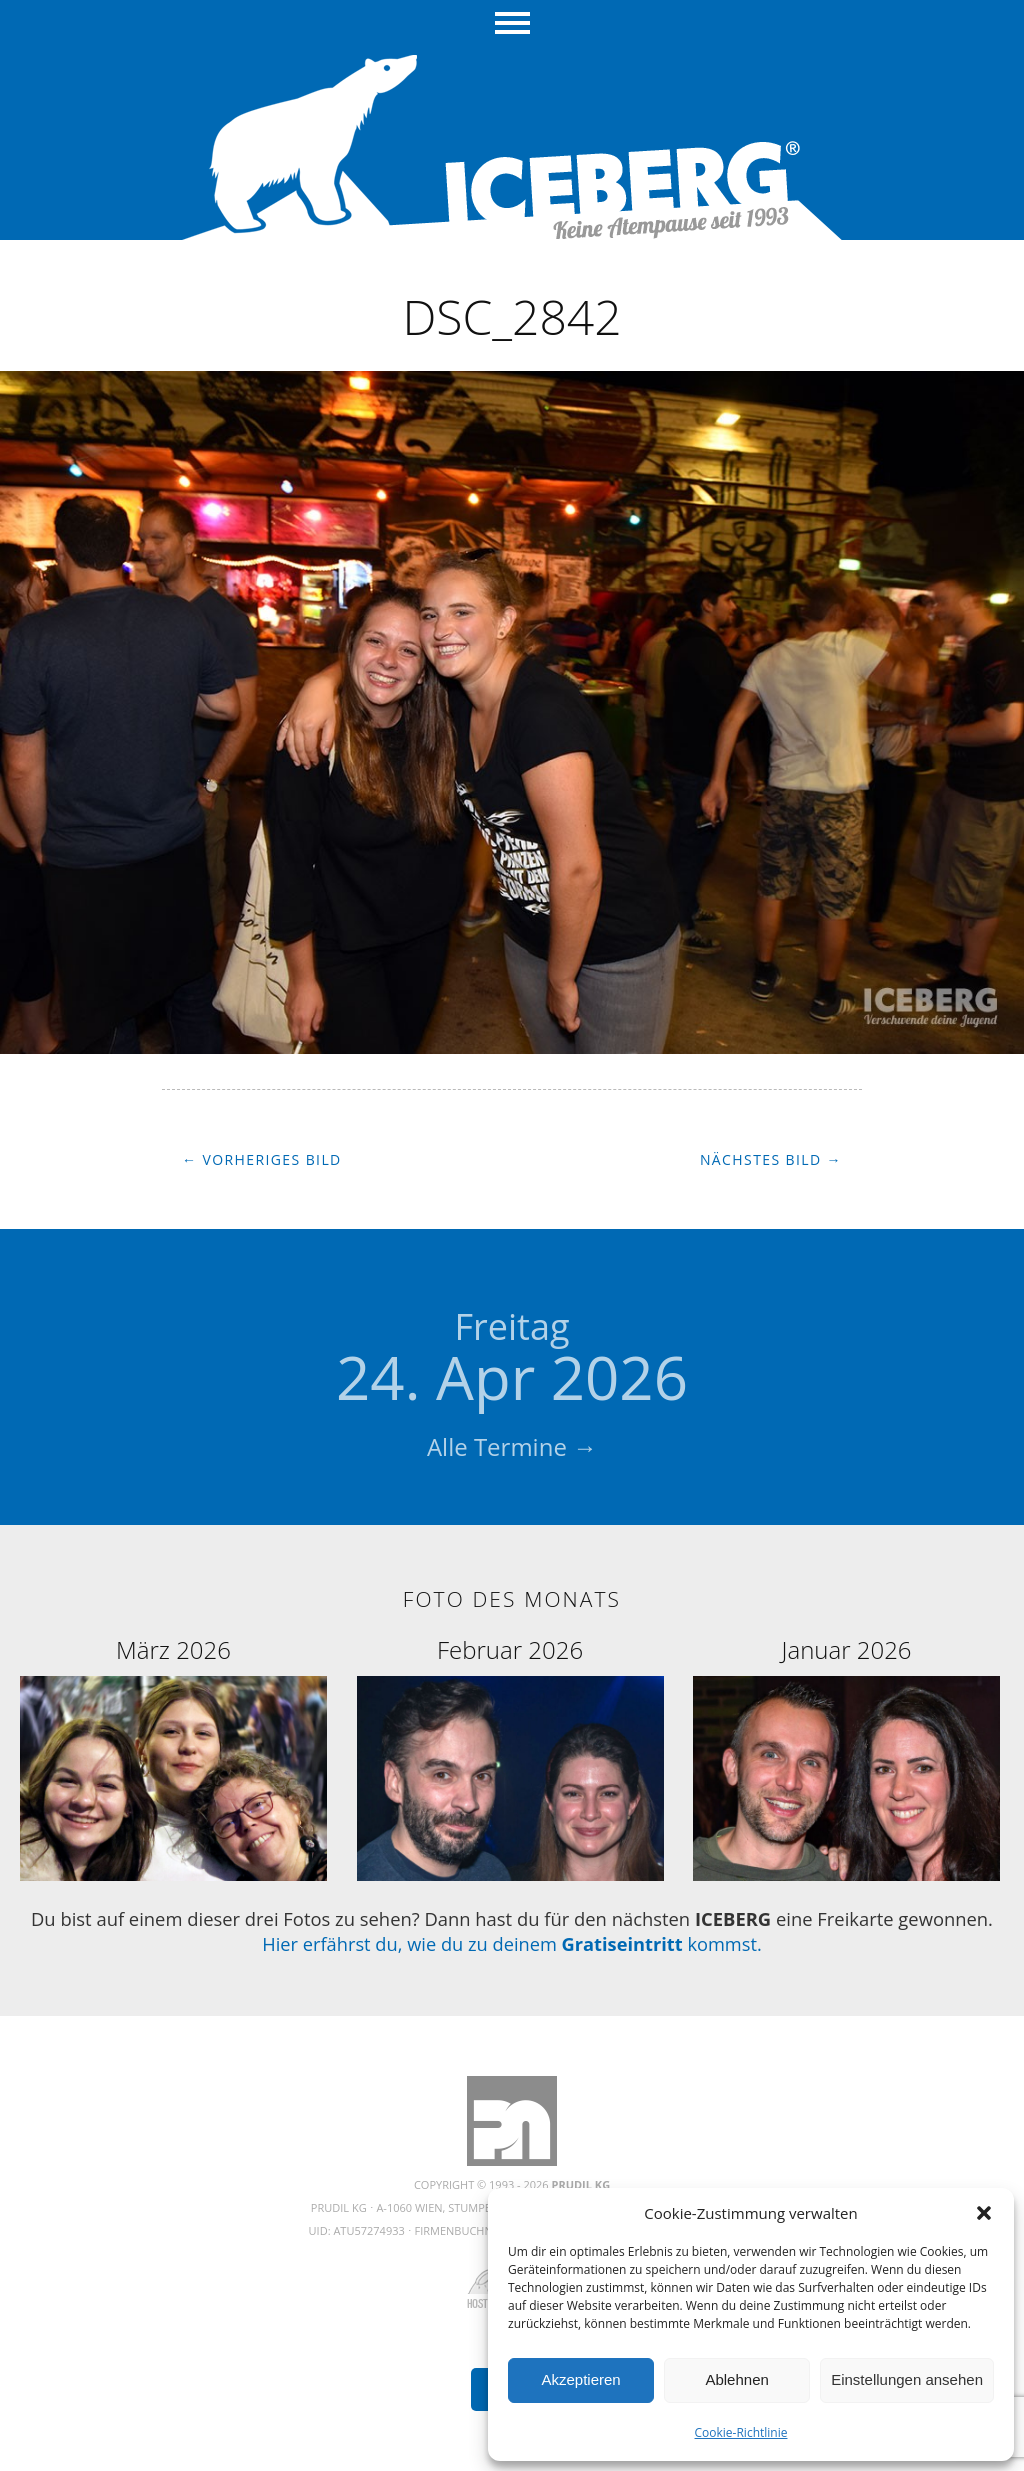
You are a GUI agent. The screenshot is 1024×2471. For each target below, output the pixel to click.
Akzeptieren (580, 2379)
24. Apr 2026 (512, 1360)
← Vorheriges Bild (262, 1159)
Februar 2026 (510, 1649)
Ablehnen (736, 2379)
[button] (984, 2213)
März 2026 (173, 1649)
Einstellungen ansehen (907, 2379)
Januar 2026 (847, 1649)
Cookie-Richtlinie (741, 2432)
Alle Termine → (512, 1446)
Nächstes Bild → (771, 1159)
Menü (512, 25)
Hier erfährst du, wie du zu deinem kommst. (511, 1943)
